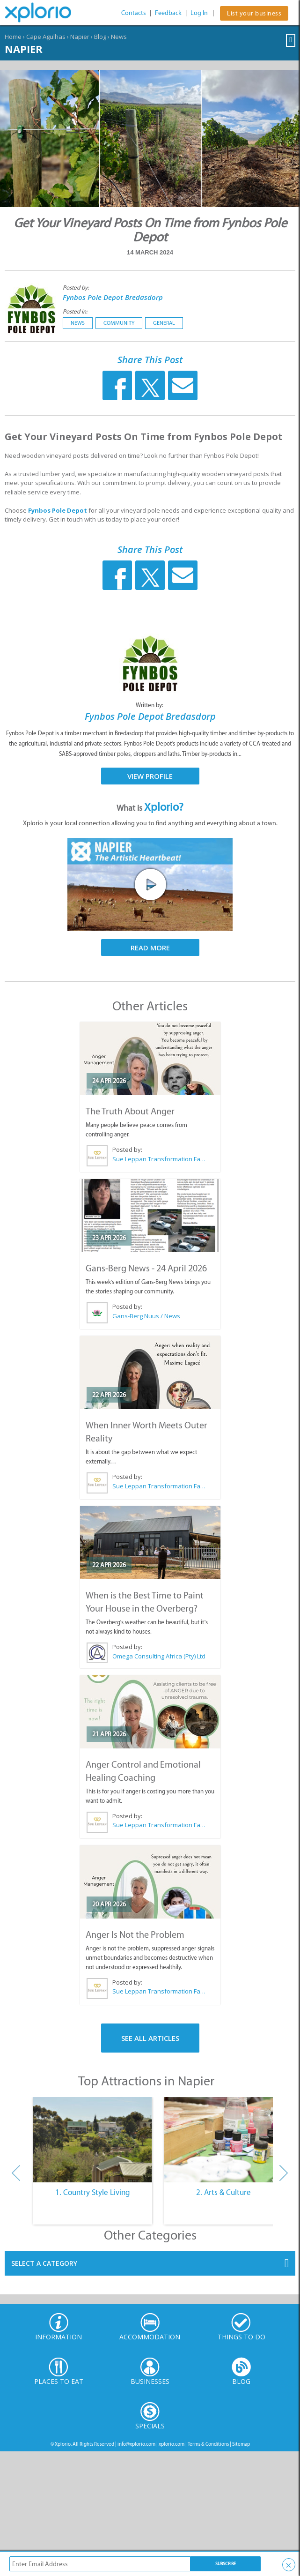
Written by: (150, 705)
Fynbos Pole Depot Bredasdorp (113, 297)
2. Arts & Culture (223, 2192)
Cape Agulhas (46, 36)
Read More (150, 947)
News (119, 36)
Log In (199, 13)
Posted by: (76, 287)
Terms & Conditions (208, 2444)
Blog (100, 36)
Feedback (168, 13)
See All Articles (150, 2038)
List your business (254, 13)
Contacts (133, 13)
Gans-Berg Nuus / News (146, 1316)
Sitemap (241, 2444)
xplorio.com (171, 2444)
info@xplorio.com (136, 2444)
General (164, 323)
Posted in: (75, 311)
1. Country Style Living (92, 2192)
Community (118, 323)
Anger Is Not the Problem (135, 1934)
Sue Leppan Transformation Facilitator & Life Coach (158, 1159)
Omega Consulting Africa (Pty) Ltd (158, 1656)
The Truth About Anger (130, 1111)
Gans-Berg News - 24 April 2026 (146, 1268)
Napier (79, 36)
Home (13, 36)
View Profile (150, 776)
